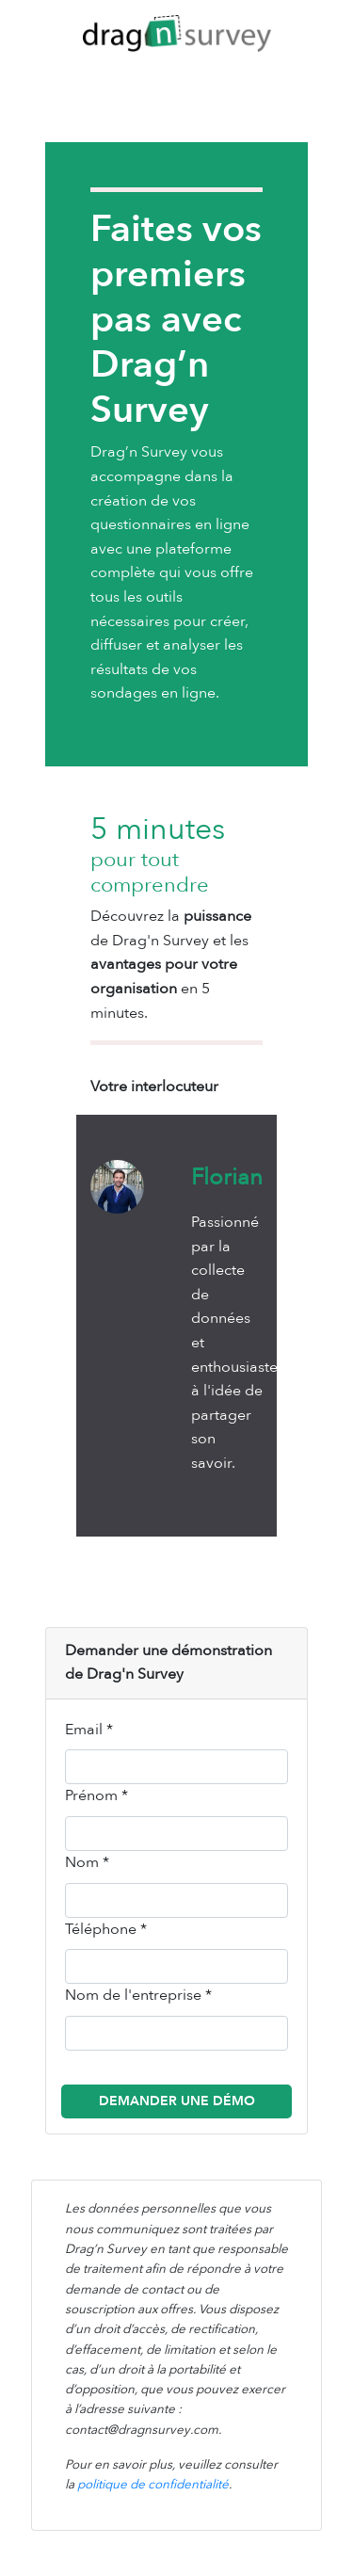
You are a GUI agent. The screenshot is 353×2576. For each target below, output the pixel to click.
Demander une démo (177, 2101)
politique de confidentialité (153, 2484)
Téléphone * (106, 1929)
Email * (89, 1729)
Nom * (87, 1862)
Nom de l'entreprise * (138, 1995)
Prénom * (96, 1795)
